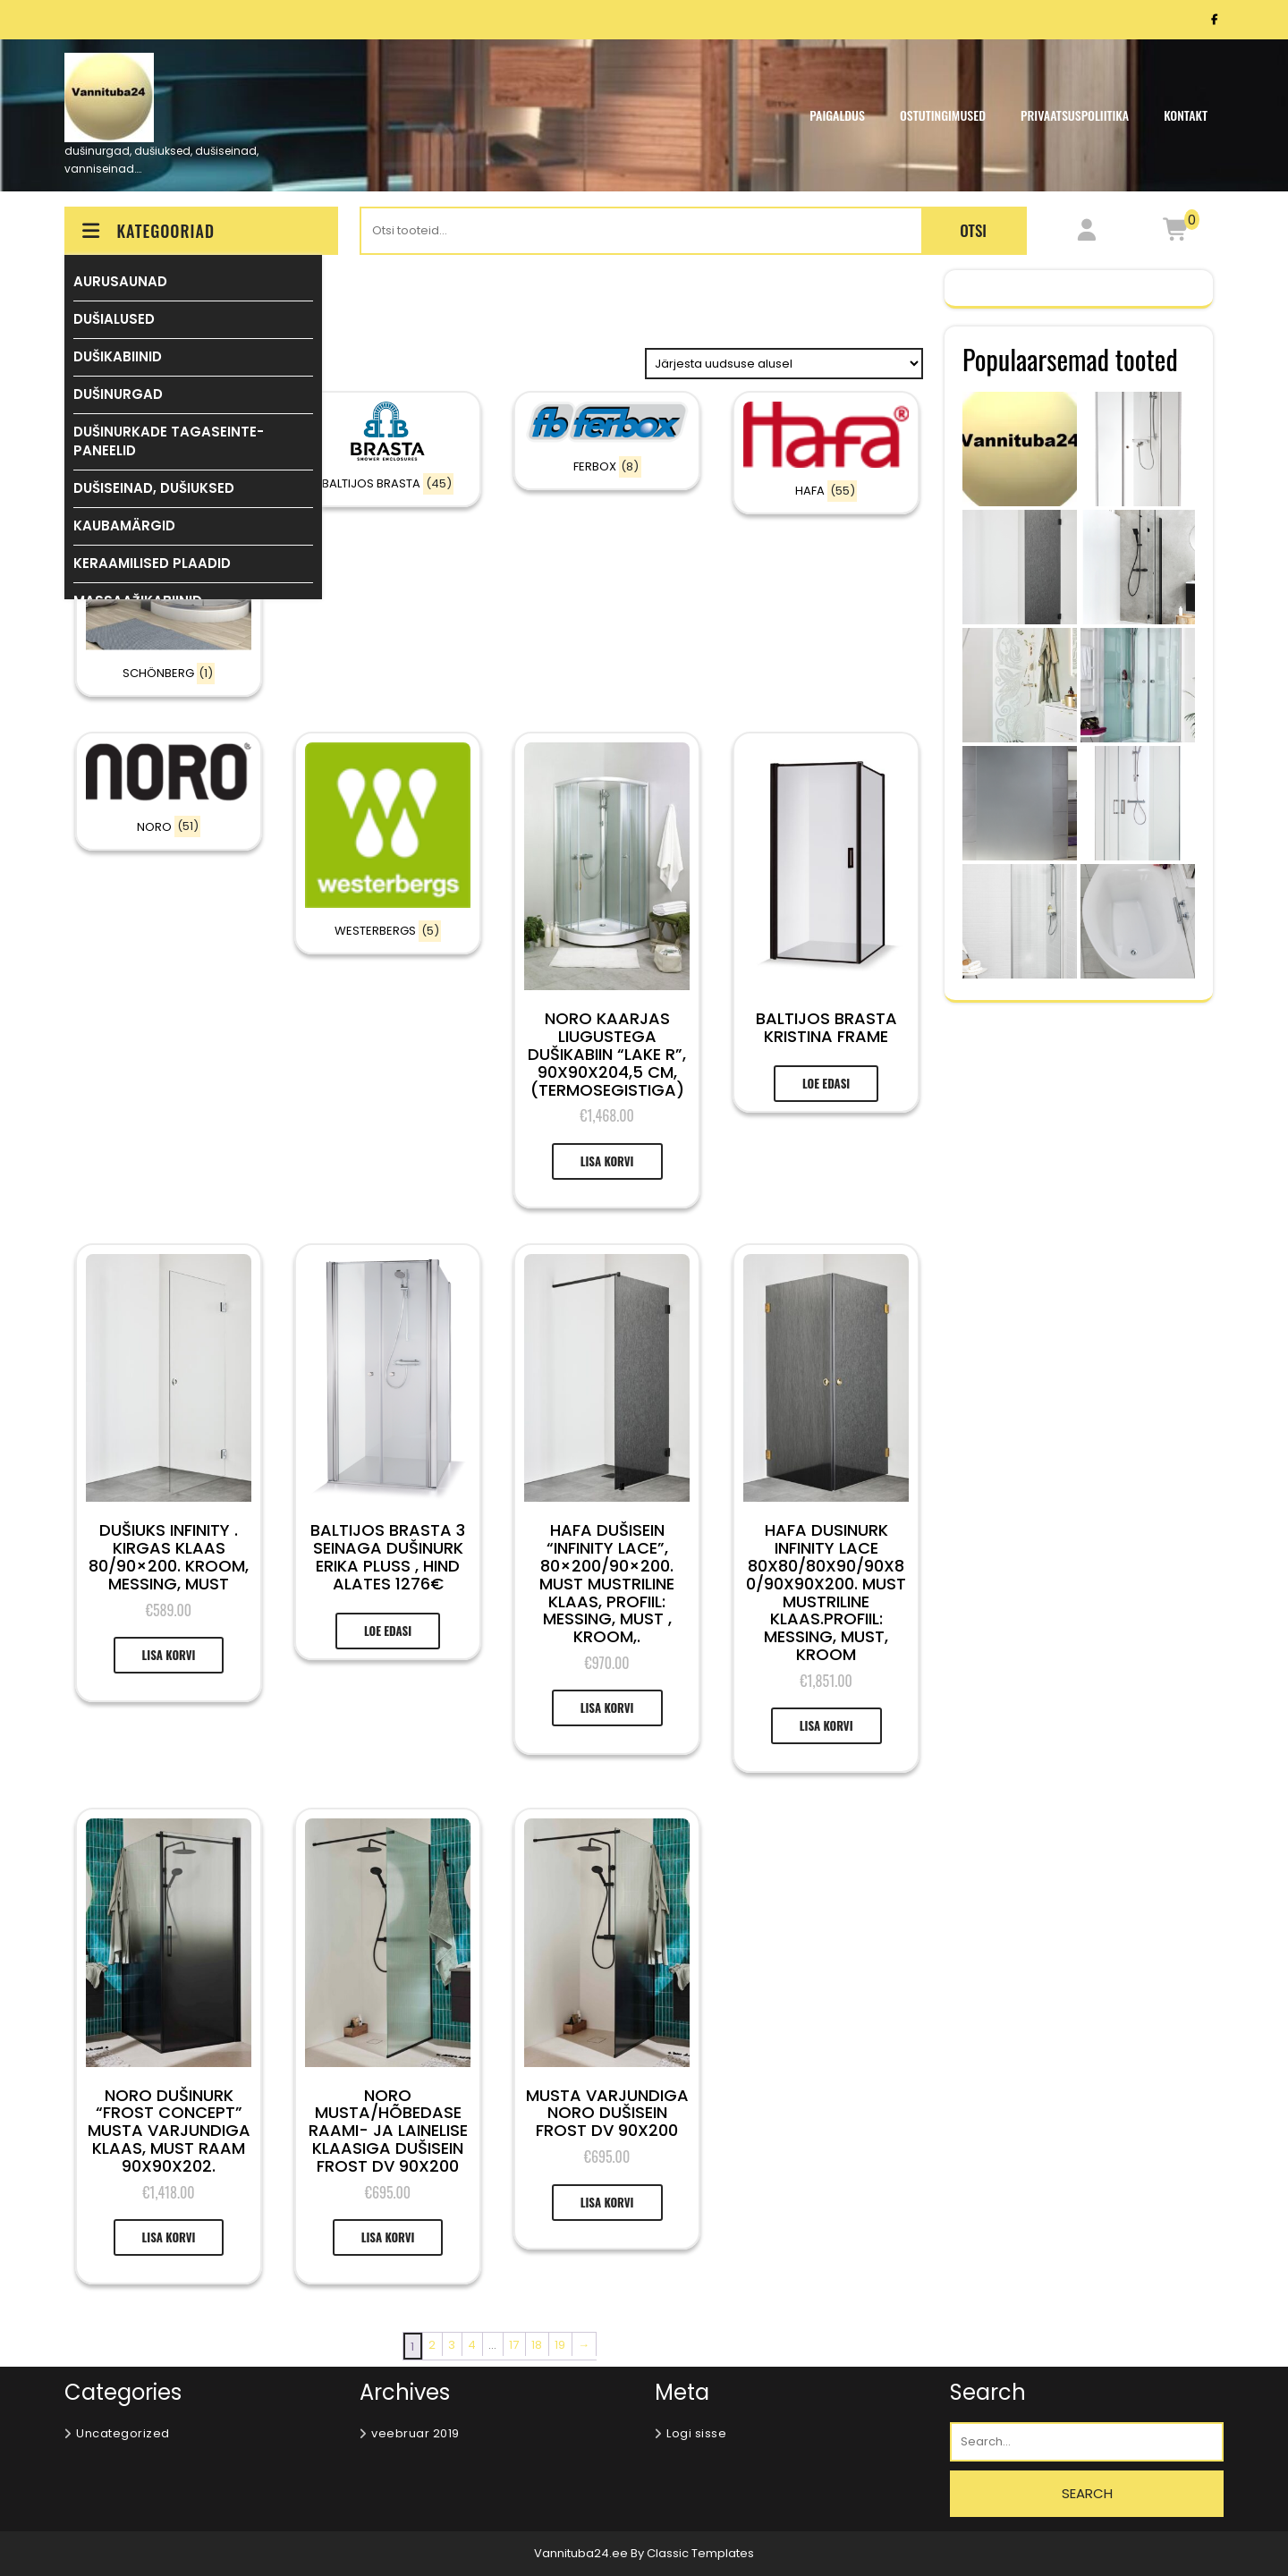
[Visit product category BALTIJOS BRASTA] (387, 449)
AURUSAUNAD (120, 281)
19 (560, 2344)
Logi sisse (696, 2433)
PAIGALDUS (837, 115)
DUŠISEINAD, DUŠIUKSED (153, 488)
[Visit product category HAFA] (826, 453)
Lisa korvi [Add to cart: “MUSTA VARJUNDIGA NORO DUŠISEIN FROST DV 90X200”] (607, 2202)
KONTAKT (1186, 115)
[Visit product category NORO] (168, 791)
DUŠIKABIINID (117, 356)
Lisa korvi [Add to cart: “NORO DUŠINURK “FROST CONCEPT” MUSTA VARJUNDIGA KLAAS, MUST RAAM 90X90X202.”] (169, 2237)
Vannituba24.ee (582, 2553)
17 (514, 2344)
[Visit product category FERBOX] (607, 440)
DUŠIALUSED (114, 318)
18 (536, 2344)
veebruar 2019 (415, 2433)
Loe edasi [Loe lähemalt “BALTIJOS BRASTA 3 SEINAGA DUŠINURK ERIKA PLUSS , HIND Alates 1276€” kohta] (387, 1631)
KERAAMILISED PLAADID (152, 563)
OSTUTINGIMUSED (943, 115)
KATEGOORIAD (147, 230)
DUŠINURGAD (118, 394)
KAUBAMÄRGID (124, 525)
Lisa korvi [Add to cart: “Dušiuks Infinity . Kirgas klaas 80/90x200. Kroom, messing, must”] (169, 1655)
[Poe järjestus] (784, 363)
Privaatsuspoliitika (1075, 115)
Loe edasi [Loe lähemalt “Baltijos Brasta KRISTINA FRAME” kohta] (826, 1083)
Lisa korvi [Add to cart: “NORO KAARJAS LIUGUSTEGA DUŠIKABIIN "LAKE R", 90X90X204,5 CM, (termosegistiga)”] (607, 1161)
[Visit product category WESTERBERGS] (387, 843)
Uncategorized (123, 2433)
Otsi (973, 230)
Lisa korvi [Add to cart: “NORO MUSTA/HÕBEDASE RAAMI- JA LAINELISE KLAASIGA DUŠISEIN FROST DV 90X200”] (388, 2237)
